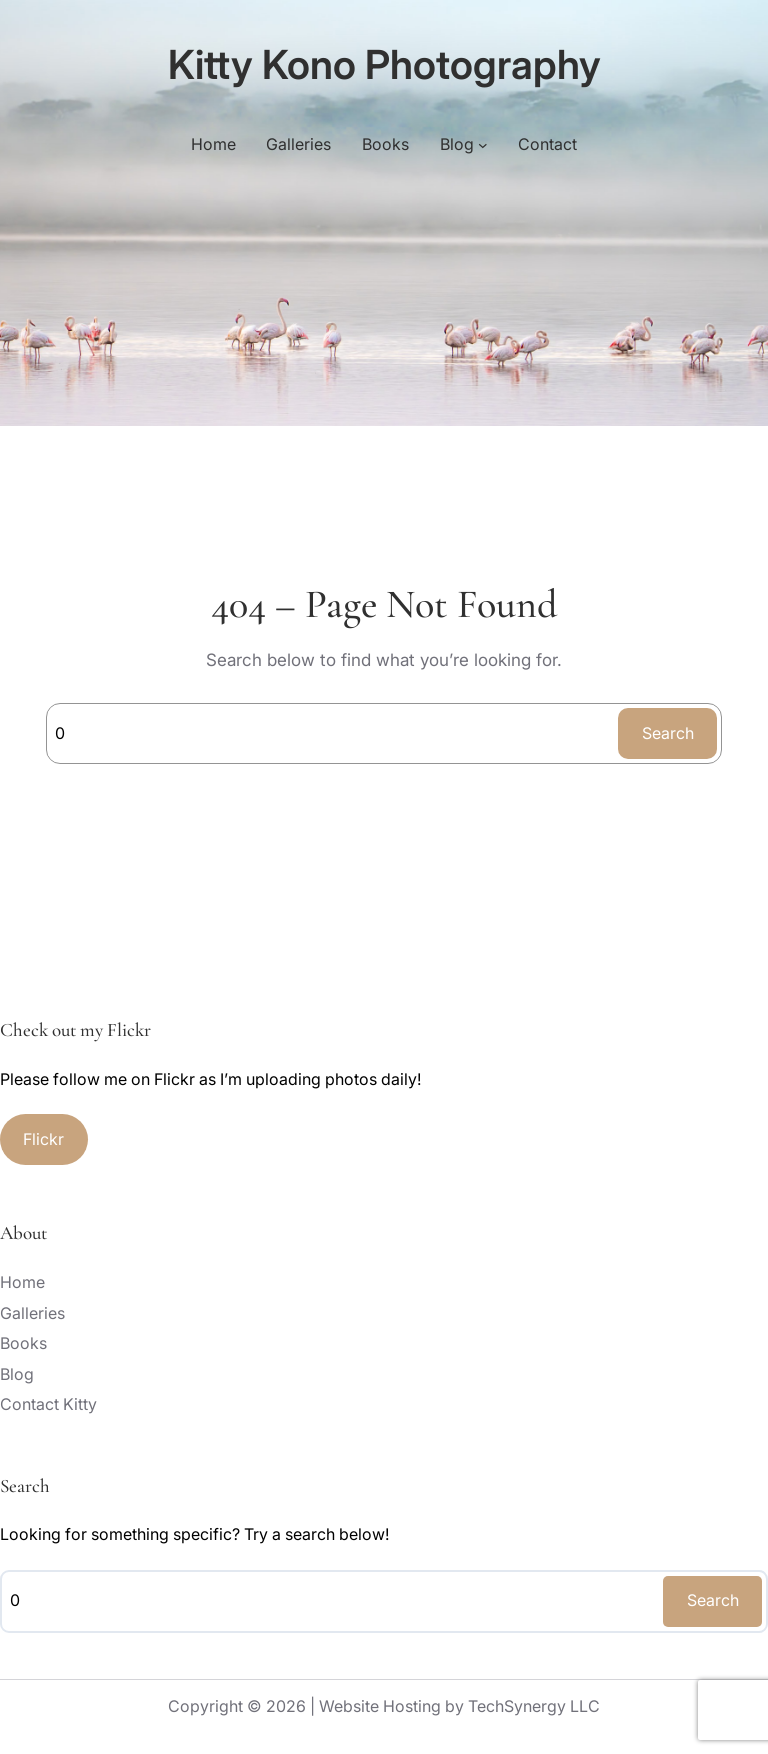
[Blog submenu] (483, 145)
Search (668, 733)
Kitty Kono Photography (384, 64)
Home (213, 144)
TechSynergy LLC (534, 1706)
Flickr (43, 1139)
